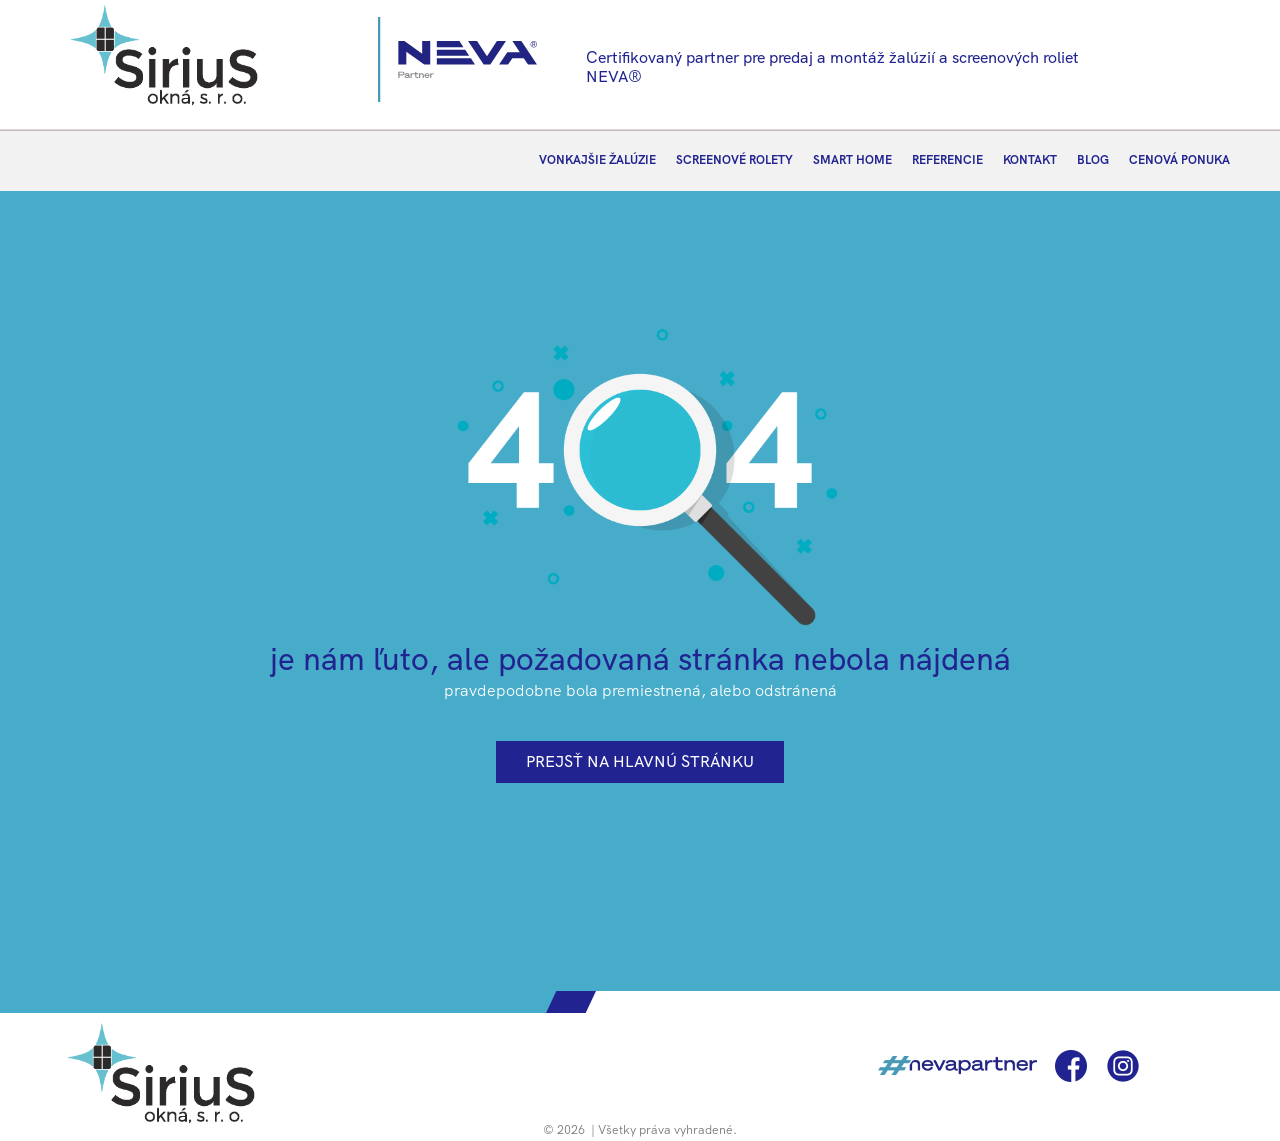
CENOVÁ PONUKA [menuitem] (1179, 160)
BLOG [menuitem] (1093, 160)
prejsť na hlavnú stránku (640, 761)
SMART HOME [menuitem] (852, 160)
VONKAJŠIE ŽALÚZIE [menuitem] (597, 160)
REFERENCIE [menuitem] (947, 160)
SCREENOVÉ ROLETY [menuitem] (734, 160)
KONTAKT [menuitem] (1030, 160)
